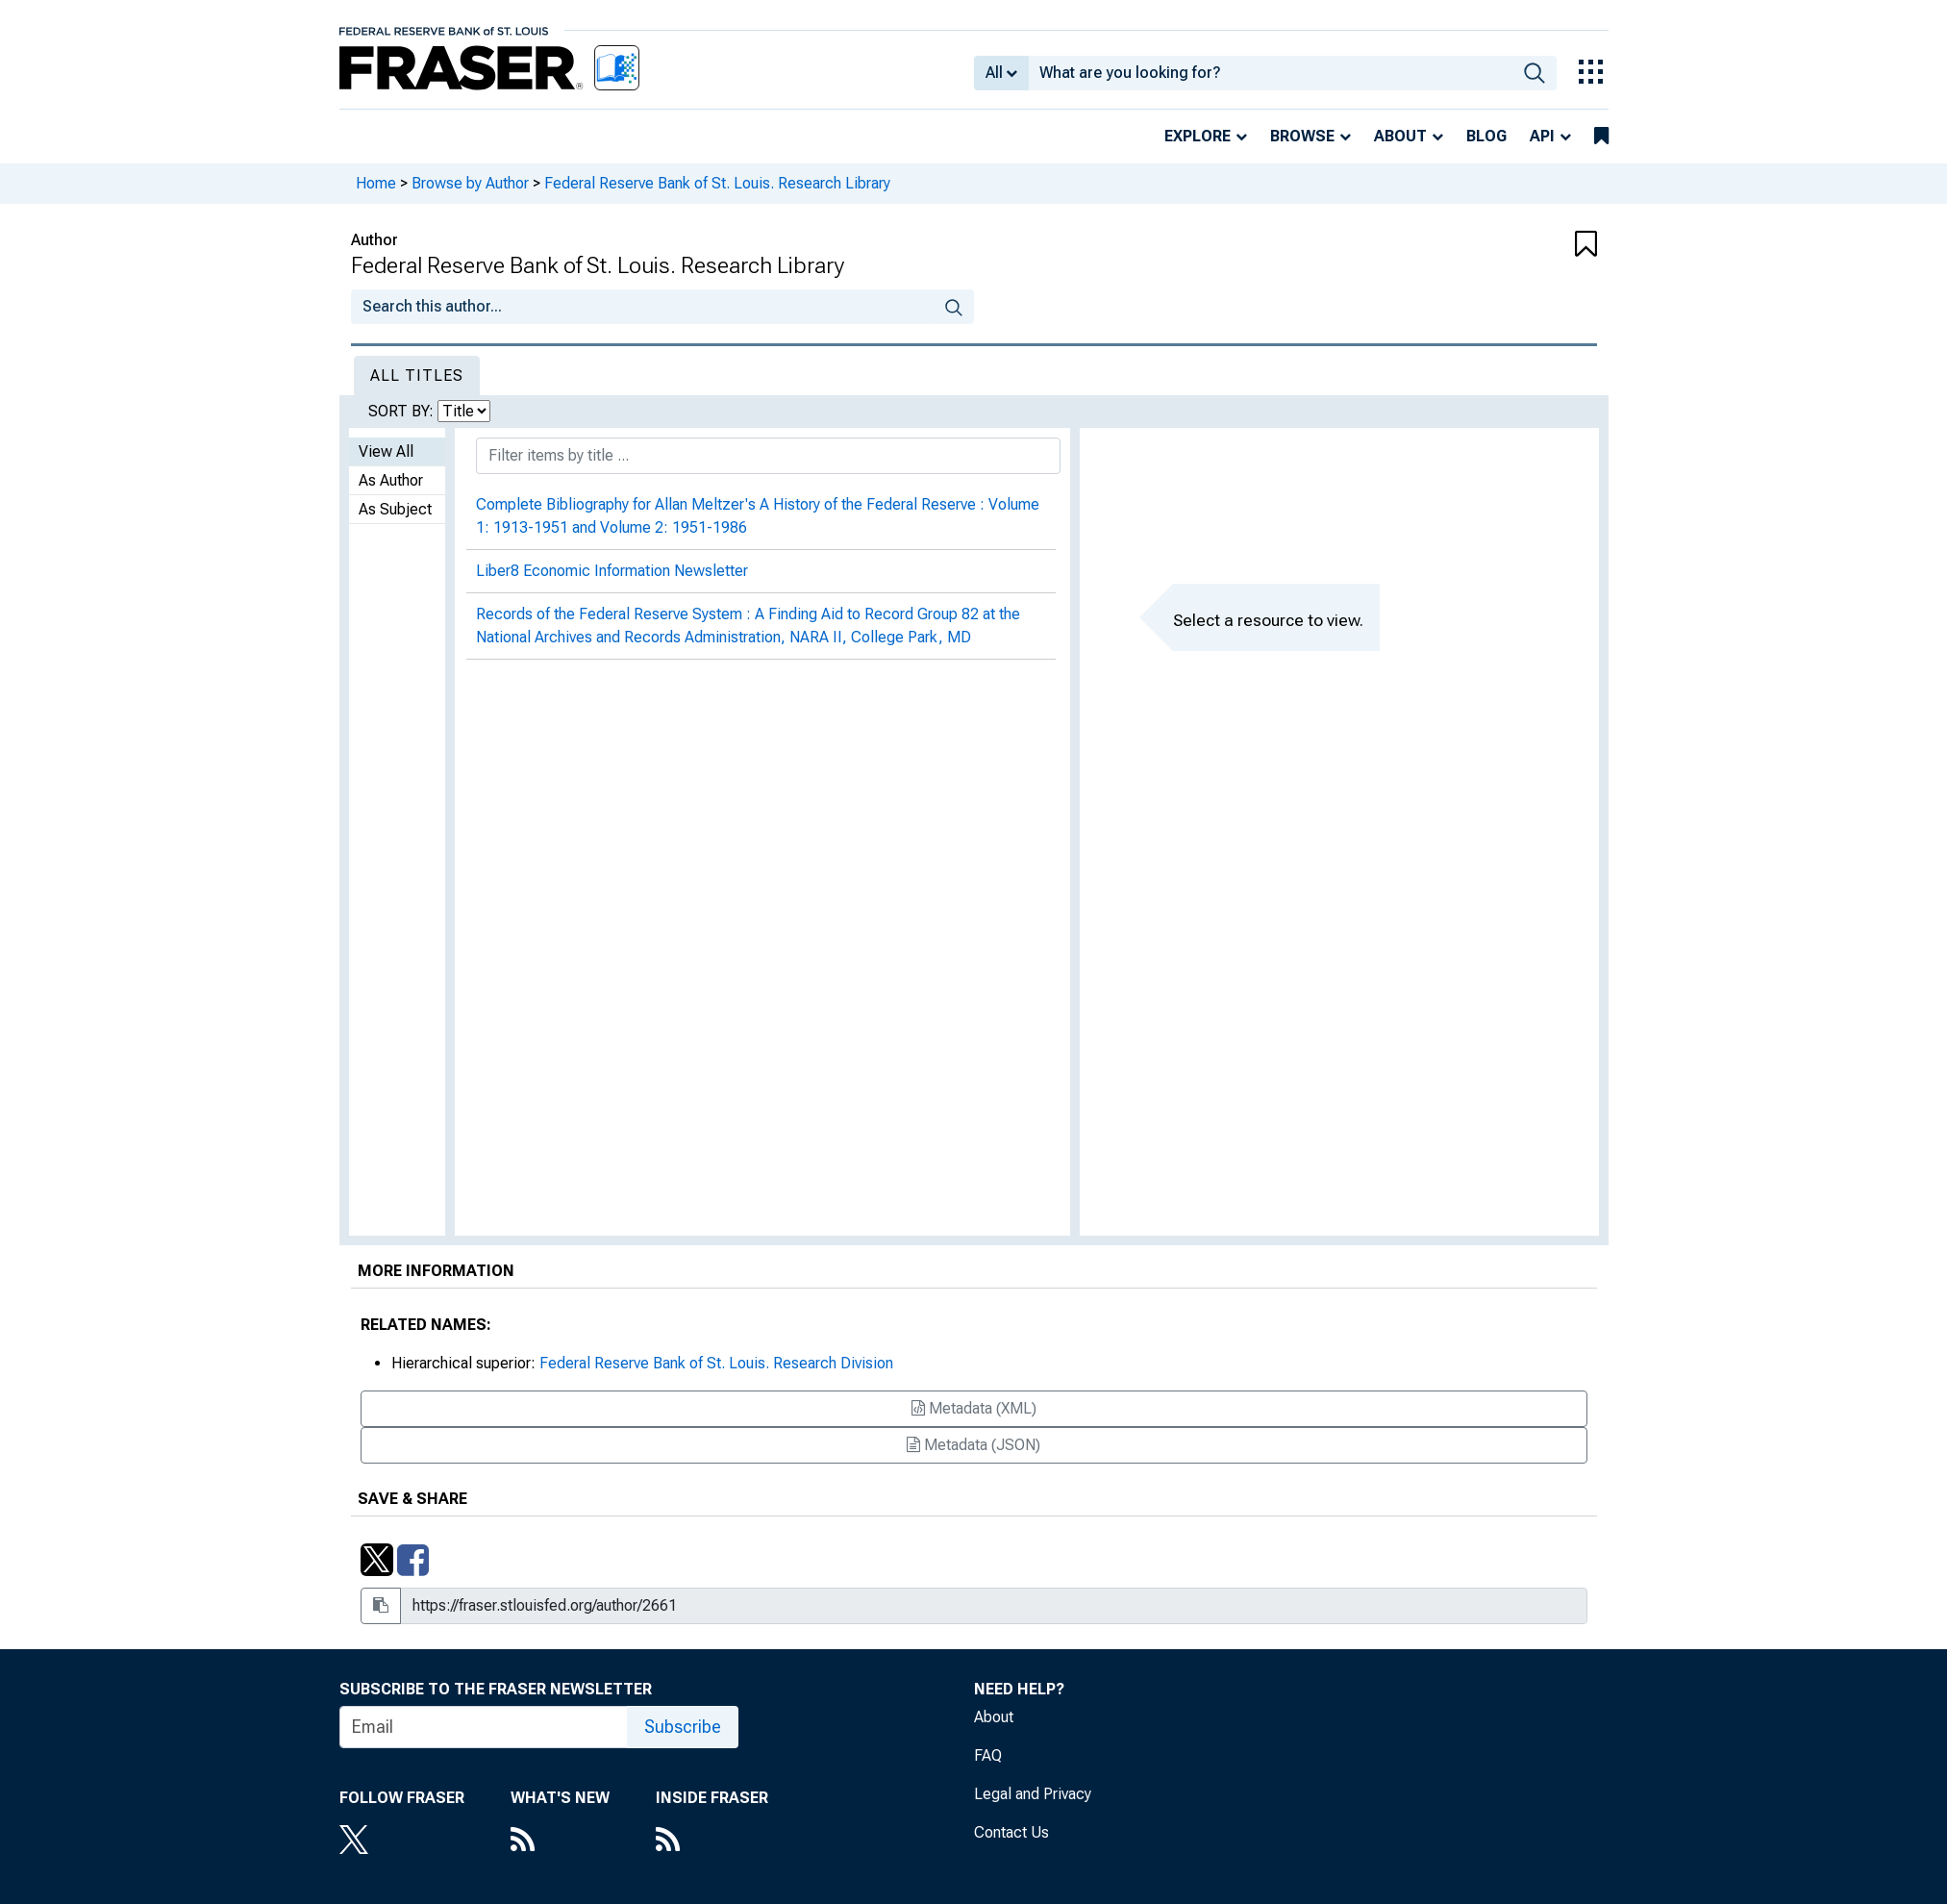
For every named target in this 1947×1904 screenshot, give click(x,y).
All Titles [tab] (416, 375)
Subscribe (682, 1726)
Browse (1302, 136)
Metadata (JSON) (973, 1445)
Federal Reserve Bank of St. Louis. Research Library (717, 183)
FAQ (988, 1755)
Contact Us (1011, 1832)
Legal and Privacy (1032, 1794)
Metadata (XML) (973, 1408)
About (1400, 136)
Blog (1486, 136)
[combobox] (1270, 73)
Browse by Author (470, 183)
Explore (1197, 136)
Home (376, 183)
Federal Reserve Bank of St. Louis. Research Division (716, 1363)
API (1542, 136)
